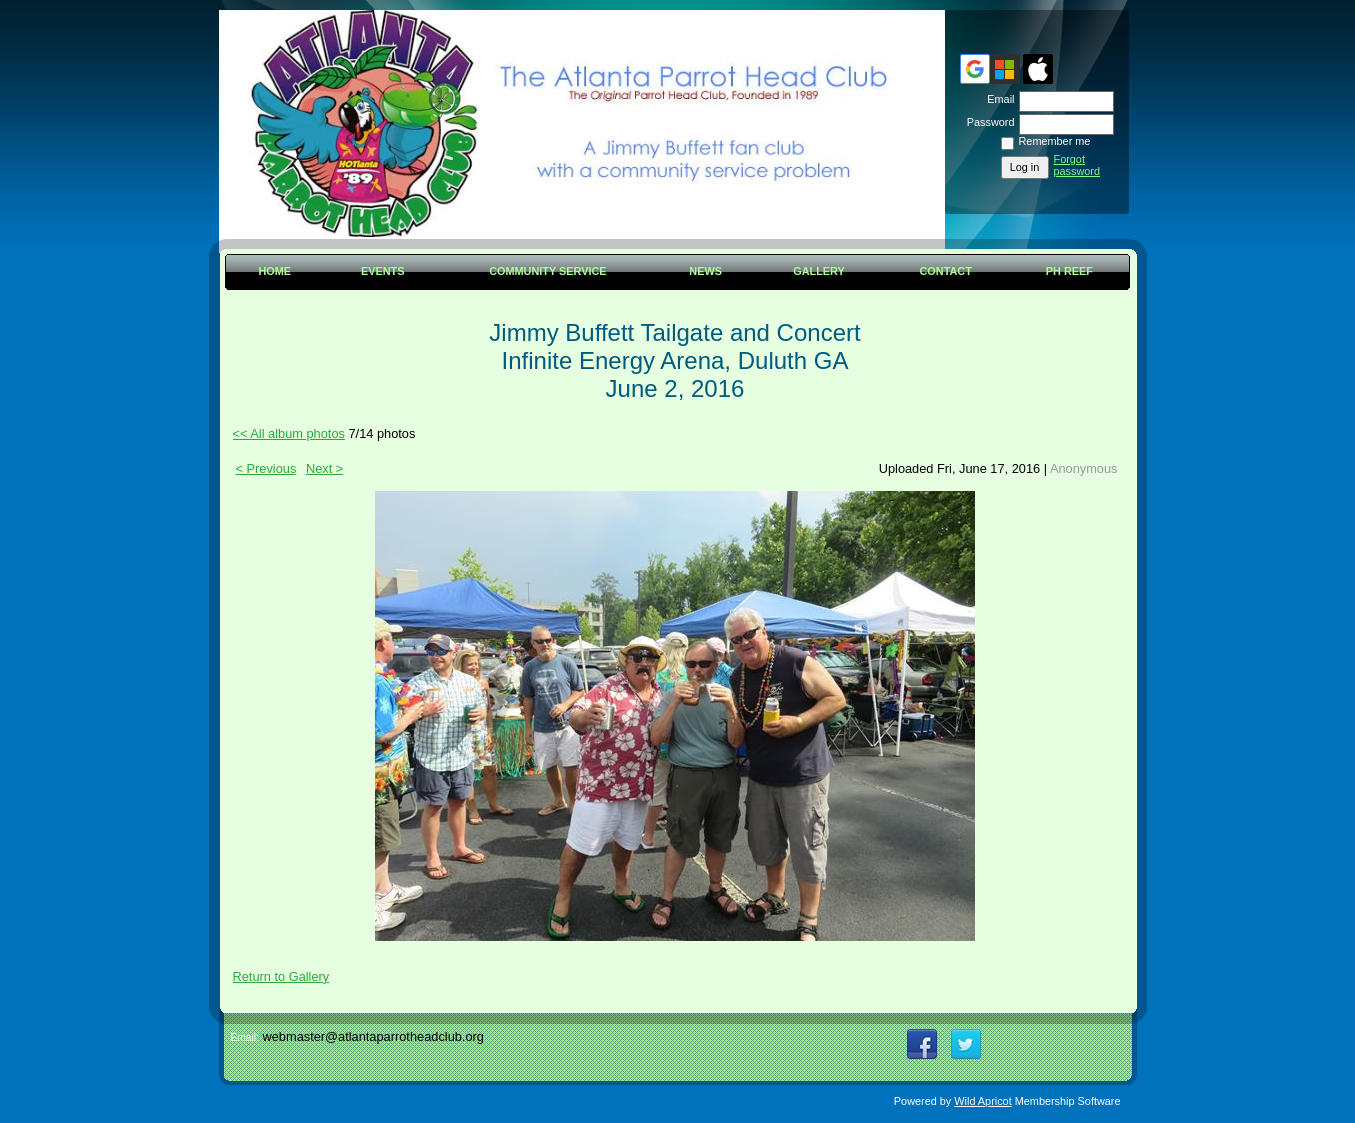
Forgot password (1077, 165)
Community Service (547, 271)
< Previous (266, 468)
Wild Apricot (982, 1101)
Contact (946, 271)
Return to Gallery (281, 976)
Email (997, 99)
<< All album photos (289, 433)
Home (274, 271)
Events (383, 271)
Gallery (819, 271)
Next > (324, 468)
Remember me (1055, 141)
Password (986, 122)
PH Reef (1069, 271)
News (705, 271)
